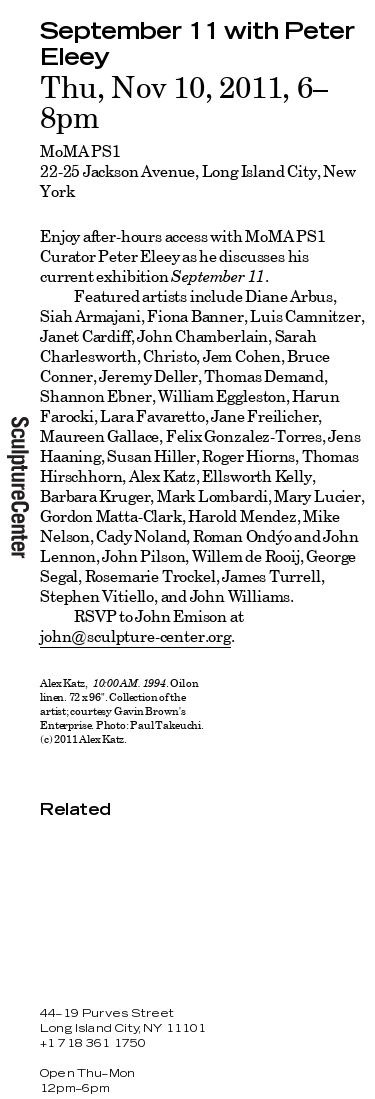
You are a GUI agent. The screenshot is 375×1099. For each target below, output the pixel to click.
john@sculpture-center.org (135, 636)
